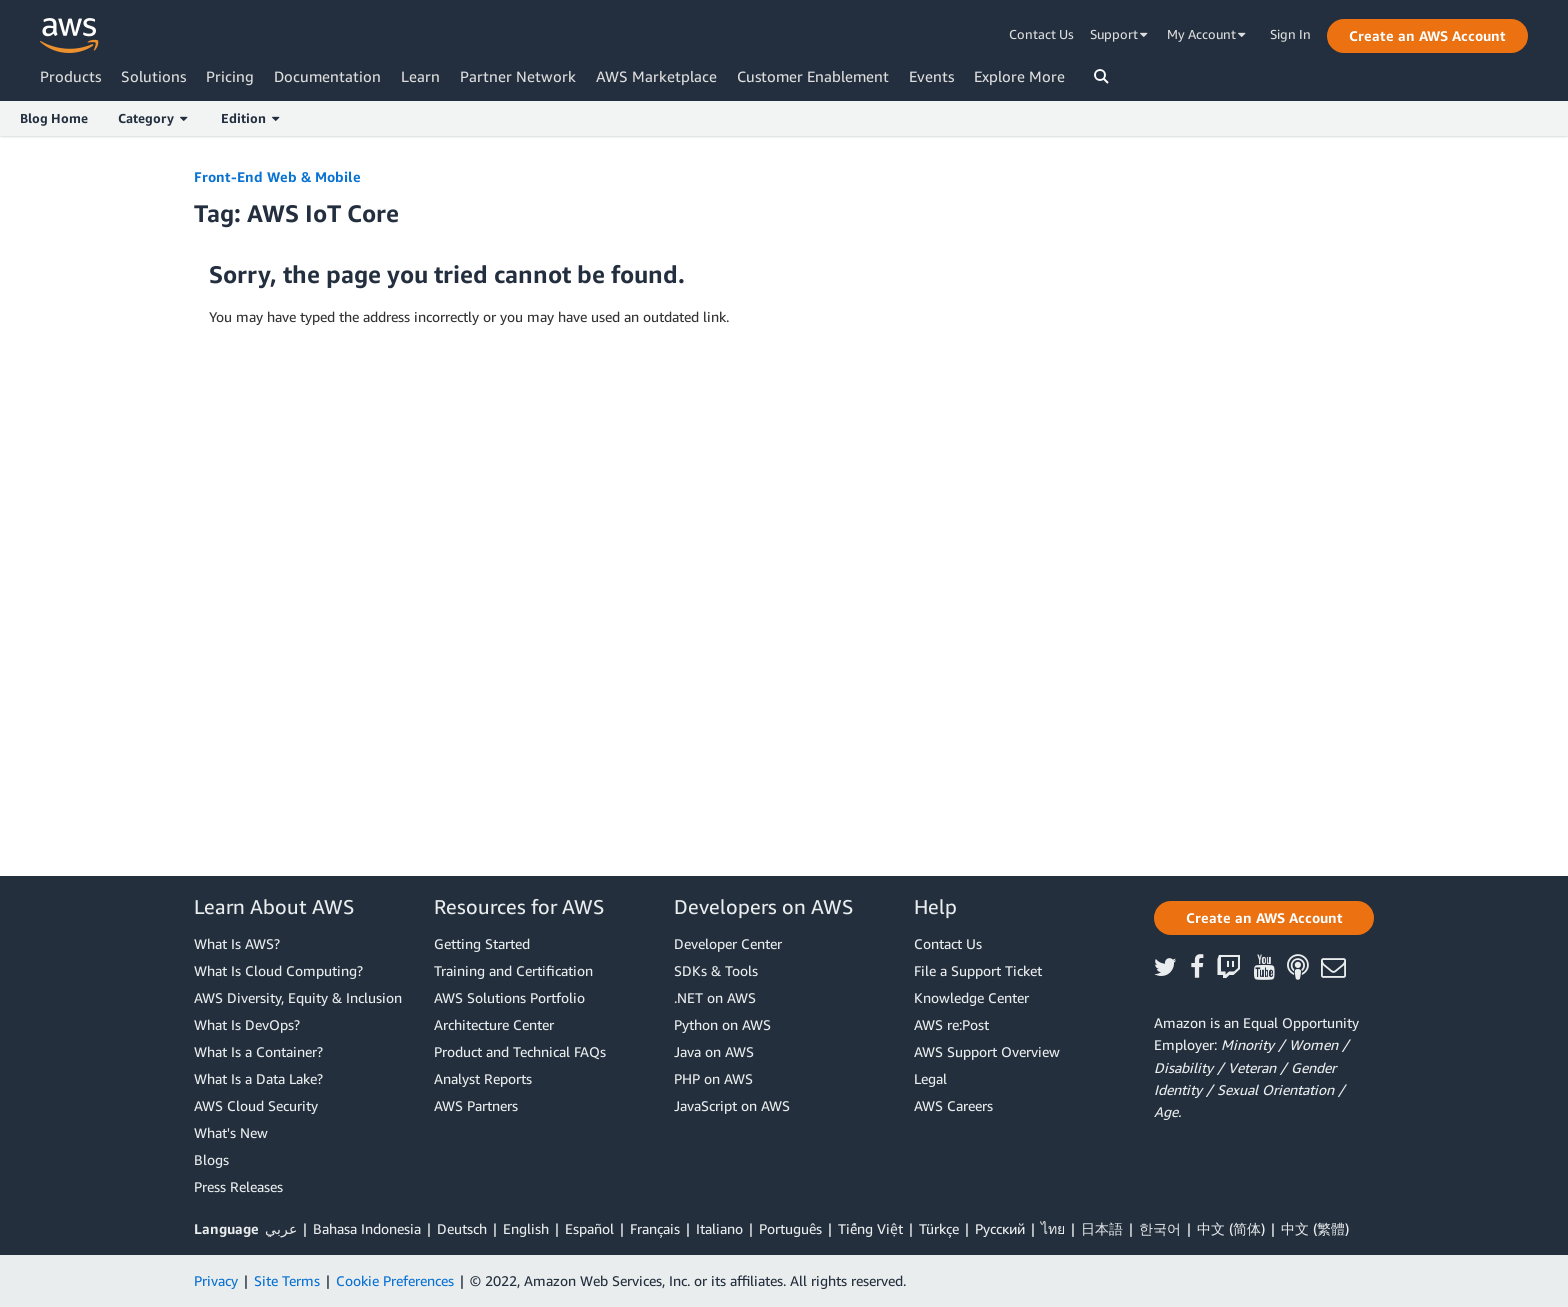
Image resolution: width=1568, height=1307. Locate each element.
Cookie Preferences (395, 1280)
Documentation (327, 76)
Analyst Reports (483, 1078)
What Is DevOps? (247, 1024)
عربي (281, 1228)
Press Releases (238, 1186)
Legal (930, 1078)
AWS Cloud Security (256, 1105)
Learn (420, 76)
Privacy (216, 1280)
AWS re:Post (951, 1024)
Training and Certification (513, 970)
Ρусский (1000, 1228)
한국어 (1160, 1228)
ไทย (1053, 1228)
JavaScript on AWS (732, 1105)
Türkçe (939, 1228)
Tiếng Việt (870, 1228)
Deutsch (462, 1228)
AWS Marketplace (656, 76)
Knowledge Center (971, 997)
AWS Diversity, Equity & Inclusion (298, 997)
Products (70, 76)
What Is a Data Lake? (258, 1078)
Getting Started (482, 943)
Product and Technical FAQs (520, 1051)
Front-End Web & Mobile (277, 176)
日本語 (1102, 1228)
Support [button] (1119, 34)
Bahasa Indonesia (367, 1228)
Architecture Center (494, 1024)
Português (790, 1228)
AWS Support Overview (987, 1051)
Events (931, 76)
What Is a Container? (258, 1051)
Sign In (1290, 34)
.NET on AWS (715, 997)
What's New (231, 1132)
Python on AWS (722, 1024)
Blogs (211, 1159)
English (526, 1228)
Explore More (1019, 76)
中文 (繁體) (1315, 1228)
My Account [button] (1206, 34)
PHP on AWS (713, 1078)
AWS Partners (476, 1105)
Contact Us (1041, 34)
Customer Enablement (813, 76)
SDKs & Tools (716, 970)
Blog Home (54, 118)
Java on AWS (714, 1051)
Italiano (719, 1228)
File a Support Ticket (978, 970)
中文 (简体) (1231, 1228)
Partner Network (518, 76)
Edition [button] (250, 118)
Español (589, 1228)
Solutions (153, 76)
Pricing (230, 76)
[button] (1427, 36)
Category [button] (152, 118)
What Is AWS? (237, 943)
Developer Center (728, 943)
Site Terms (287, 1280)
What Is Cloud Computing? (278, 970)
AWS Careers (953, 1105)
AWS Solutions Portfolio (509, 997)
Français (655, 1228)
